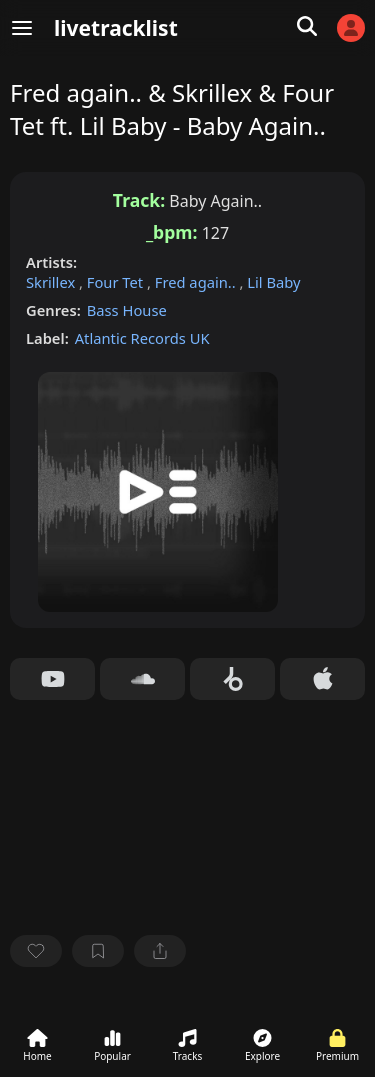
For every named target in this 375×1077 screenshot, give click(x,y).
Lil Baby (273, 282)
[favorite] (36, 951)
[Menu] (22, 28)
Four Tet (117, 282)
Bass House (127, 310)
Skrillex (52, 282)
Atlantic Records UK (142, 338)
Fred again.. (197, 282)
